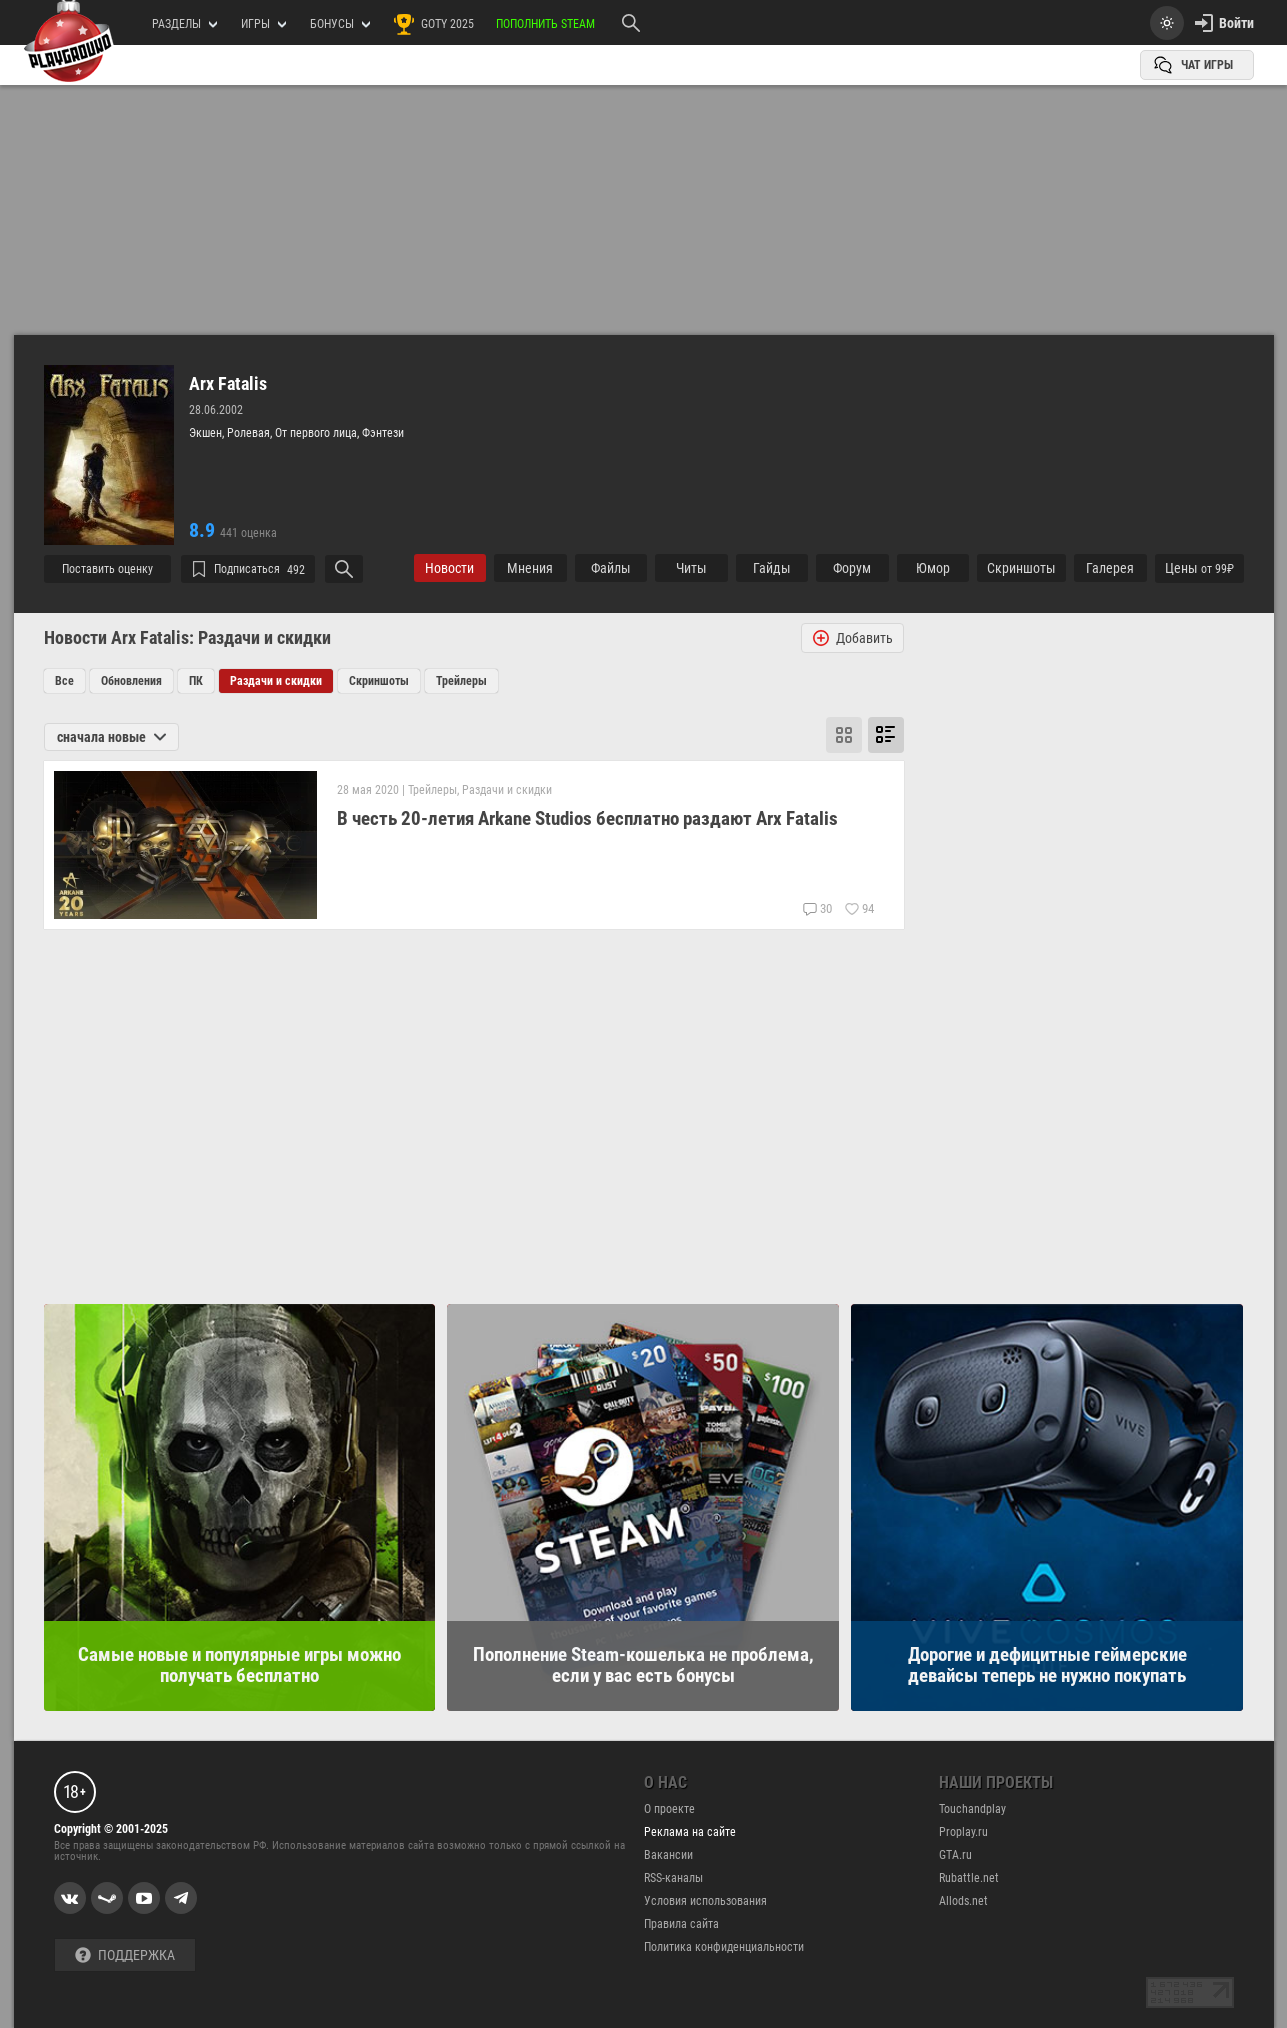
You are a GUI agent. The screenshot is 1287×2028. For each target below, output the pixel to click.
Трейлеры (461, 681)
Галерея (1110, 568)
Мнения (530, 568)
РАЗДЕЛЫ (184, 24)
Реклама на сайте (690, 1832)
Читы (691, 568)
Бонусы (340, 24)
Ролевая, (251, 433)
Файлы (611, 568)
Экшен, (208, 433)
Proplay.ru (963, 1832)
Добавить (852, 638)
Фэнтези (383, 433)
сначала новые (111, 737)
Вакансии (668, 1855)
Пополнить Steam (545, 24)
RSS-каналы (673, 1878)
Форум (852, 568)
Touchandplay (972, 1809)
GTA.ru (955, 1855)
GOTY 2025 (433, 24)
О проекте (669, 1809)
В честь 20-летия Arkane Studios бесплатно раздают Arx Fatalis (587, 818)
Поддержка (125, 1955)
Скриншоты (379, 681)
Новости (449, 568)
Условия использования (705, 1901)
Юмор (933, 568)
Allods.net (963, 1901)
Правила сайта (681, 1924)
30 (817, 909)
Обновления (131, 681)
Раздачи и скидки (276, 681)
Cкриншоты (1021, 568)
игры (263, 24)
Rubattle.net (969, 1878)
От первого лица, (318, 433)
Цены (1199, 568)
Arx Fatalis (228, 384)
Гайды (772, 568)
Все (64, 681)
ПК (196, 681)
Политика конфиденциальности (724, 1947)
